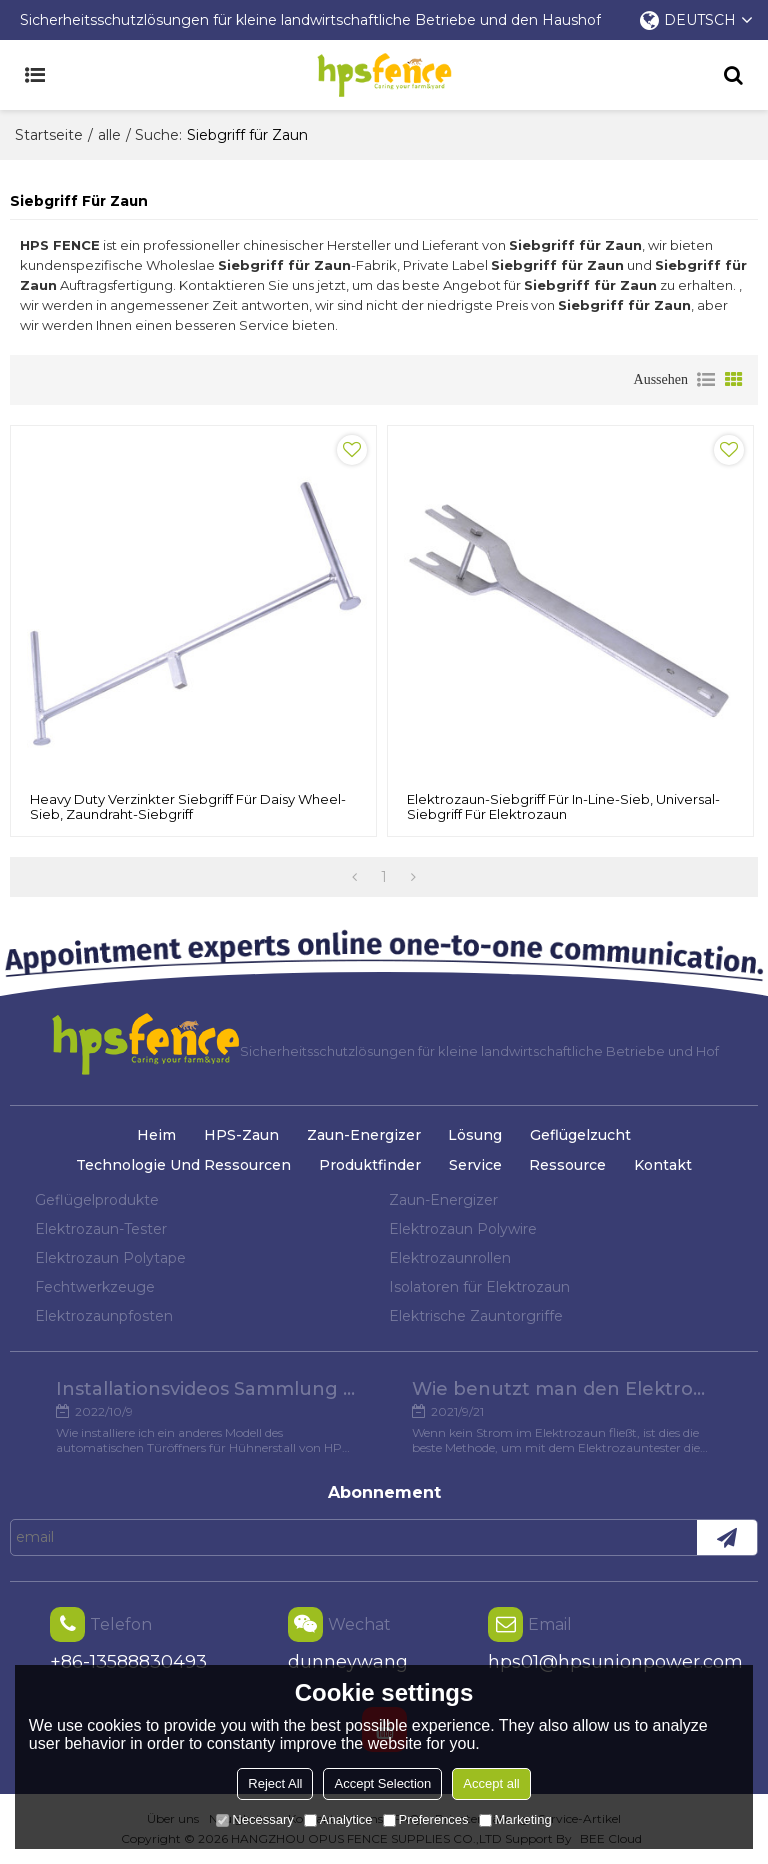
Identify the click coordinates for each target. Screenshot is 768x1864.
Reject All (275, 1783)
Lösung (475, 1135)
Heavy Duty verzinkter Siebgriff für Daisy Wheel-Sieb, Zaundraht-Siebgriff (188, 807)
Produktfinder (370, 1165)
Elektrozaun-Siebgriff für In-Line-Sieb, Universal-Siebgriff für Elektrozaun (563, 807)
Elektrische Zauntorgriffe (476, 1316)
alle (109, 135)
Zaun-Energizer (364, 1135)
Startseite (49, 135)
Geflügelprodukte (97, 1200)
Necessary (254, 1819)
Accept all (491, 1783)
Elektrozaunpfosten (104, 1316)
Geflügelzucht (580, 1135)
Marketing (515, 1819)
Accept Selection (382, 1783)
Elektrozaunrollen (450, 1258)
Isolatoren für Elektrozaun (479, 1287)
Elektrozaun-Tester (101, 1229)
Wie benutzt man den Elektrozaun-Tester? (562, 1389)
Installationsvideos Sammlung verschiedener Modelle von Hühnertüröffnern (206, 1389)
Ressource (567, 1165)
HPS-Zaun (241, 1135)
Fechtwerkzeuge (95, 1287)
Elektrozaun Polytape (110, 1258)
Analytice (338, 1819)
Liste (706, 380)
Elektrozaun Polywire (463, 1229)
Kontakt (663, 1165)
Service (475, 1165)
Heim (156, 1135)
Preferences (426, 1819)
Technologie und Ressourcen (183, 1165)
